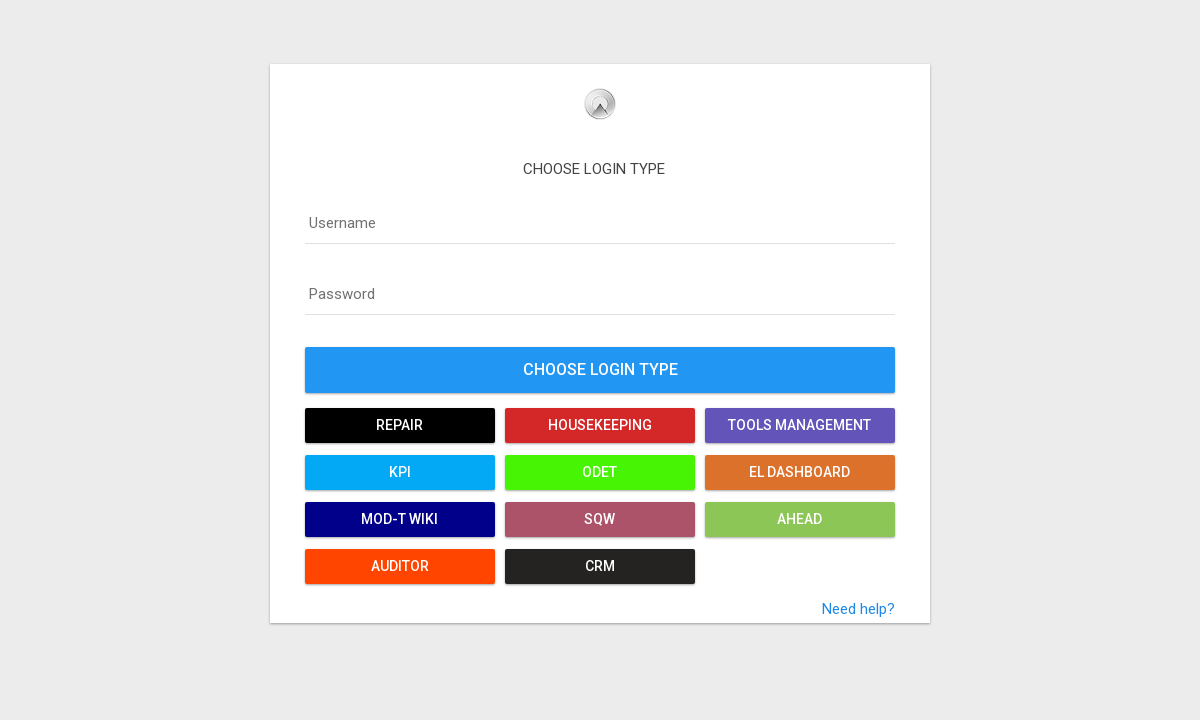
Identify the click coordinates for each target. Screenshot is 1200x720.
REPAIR (399, 425)
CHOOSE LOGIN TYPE (594, 169)
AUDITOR (400, 566)
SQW (599, 519)
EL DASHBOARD (799, 472)
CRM (600, 566)
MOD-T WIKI (399, 519)
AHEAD (799, 519)
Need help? (858, 609)
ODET (599, 472)
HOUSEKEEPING (600, 425)
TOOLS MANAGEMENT (799, 425)
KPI (400, 472)
